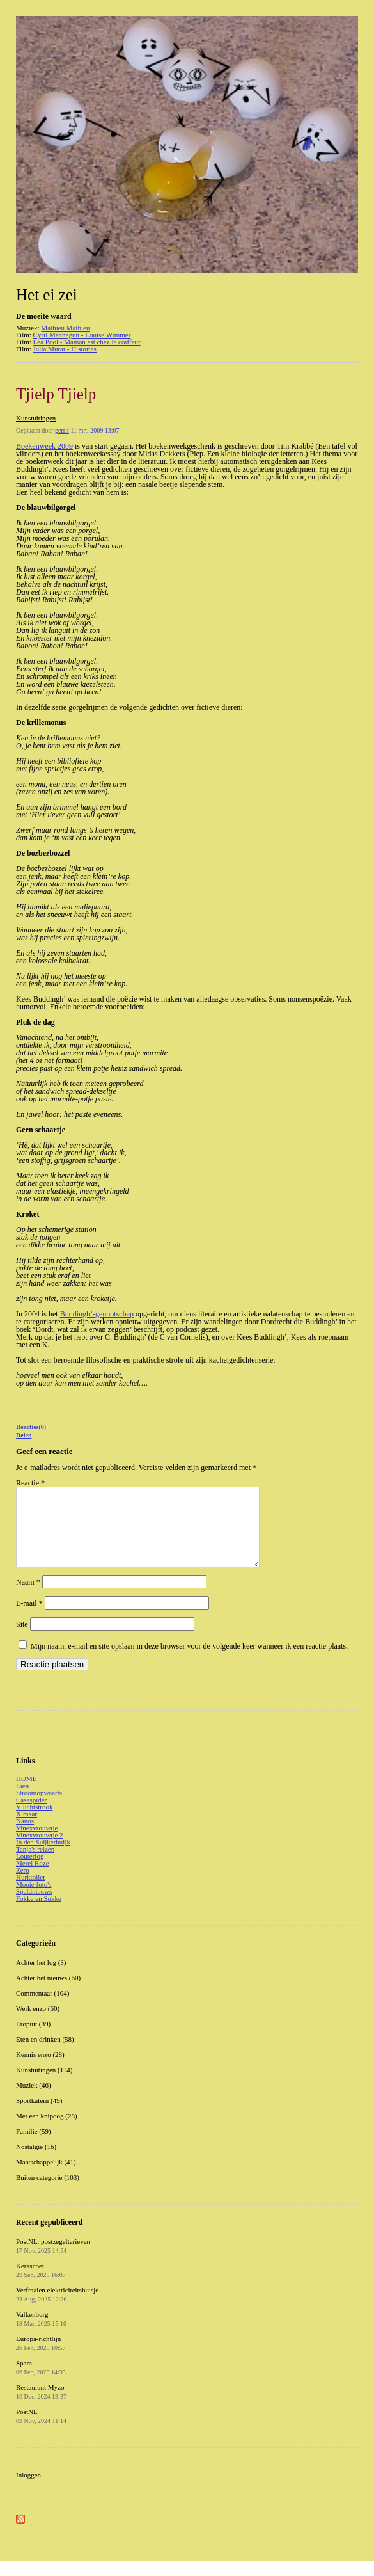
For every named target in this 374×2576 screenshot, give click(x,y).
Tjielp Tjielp (56, 394)
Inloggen (28, 2490)
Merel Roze (32, 1878)
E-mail (29, 1618)
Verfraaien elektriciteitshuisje (57, 2309)
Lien (22, 1801)
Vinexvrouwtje (37, 1843)
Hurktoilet (30, 1892)
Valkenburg (41, 2334)
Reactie (30, 1482)
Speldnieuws (34, 1906)
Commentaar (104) (42, 2008)
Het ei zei (46, 294)
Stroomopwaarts (39, 1808)
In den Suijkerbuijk (43, 1857)
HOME (26, 1794)
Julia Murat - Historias (65, 349)
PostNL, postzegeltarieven (53, 2261)
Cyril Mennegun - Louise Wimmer (82, 335)
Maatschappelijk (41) (46, 2177)
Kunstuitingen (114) (44, 2085)
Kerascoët (41, 2285)
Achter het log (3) (41, 1977)
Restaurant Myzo (41, 2407)
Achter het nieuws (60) (48, 1993)
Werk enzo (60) (37, 2024)
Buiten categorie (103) (47, 2192)
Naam (28, 1597)
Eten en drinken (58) (45, 2054)
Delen (23, 1435)
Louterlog (29, 1871)
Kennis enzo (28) (40, 2070)
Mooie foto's (33, 1899)
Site (22, 1639)
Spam (41, 2382)
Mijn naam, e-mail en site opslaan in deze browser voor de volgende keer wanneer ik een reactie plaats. (189, 1661)
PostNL (41, 2431)
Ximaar (26, 1829)
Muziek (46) (33, 2100)
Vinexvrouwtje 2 (39, 1850)
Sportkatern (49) (39, 2116)
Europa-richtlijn (41, 2358)
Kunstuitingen (36, 418)
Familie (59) (33, 2146)
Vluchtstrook (34, 1822)
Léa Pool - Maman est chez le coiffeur (87, 342)
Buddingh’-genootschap (97, 1313)
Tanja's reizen (35, 1864)
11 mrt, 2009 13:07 (94, 430)
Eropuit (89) (33, 2039)
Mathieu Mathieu (65, 328)
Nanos (25, 1836)
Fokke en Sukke (38, 1913)
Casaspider (31, 1815)
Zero (22, 1885)
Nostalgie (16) (36, 2162)
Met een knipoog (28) (46, 2131)
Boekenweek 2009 (44, 446)
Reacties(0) (31, 1426)
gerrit (62, 430)
